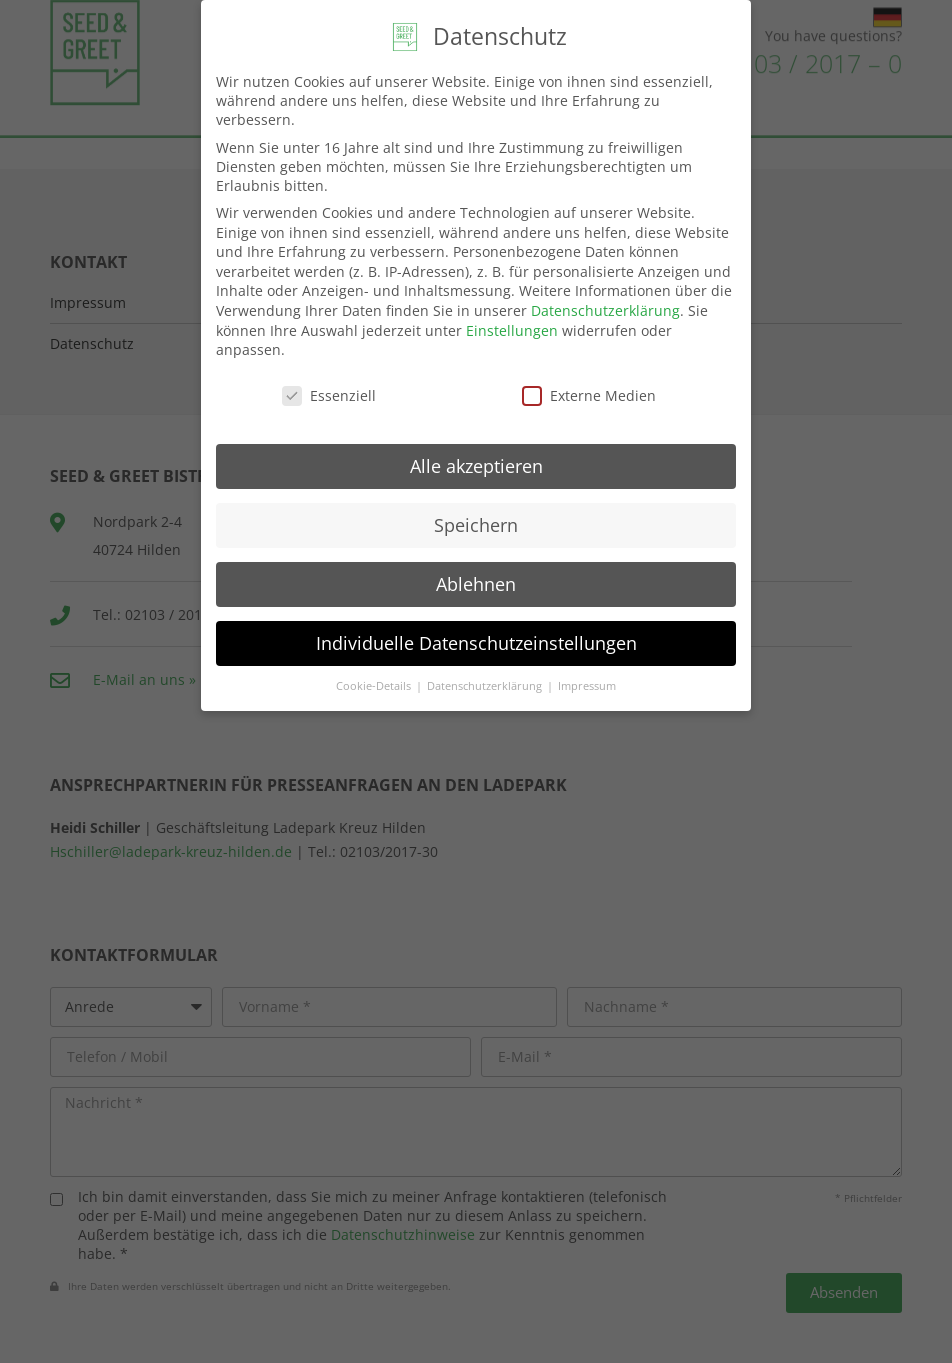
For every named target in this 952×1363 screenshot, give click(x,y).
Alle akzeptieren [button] (476, 466)
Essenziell (329, 395)
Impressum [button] (587, 686)
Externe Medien (589, 395)
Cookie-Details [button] (375, 686)
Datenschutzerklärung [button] (486, 686)
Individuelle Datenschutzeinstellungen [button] (476, 643)
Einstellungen (512, 330)
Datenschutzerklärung (605, 310)
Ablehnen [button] (476, 584)
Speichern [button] (476, 525)
